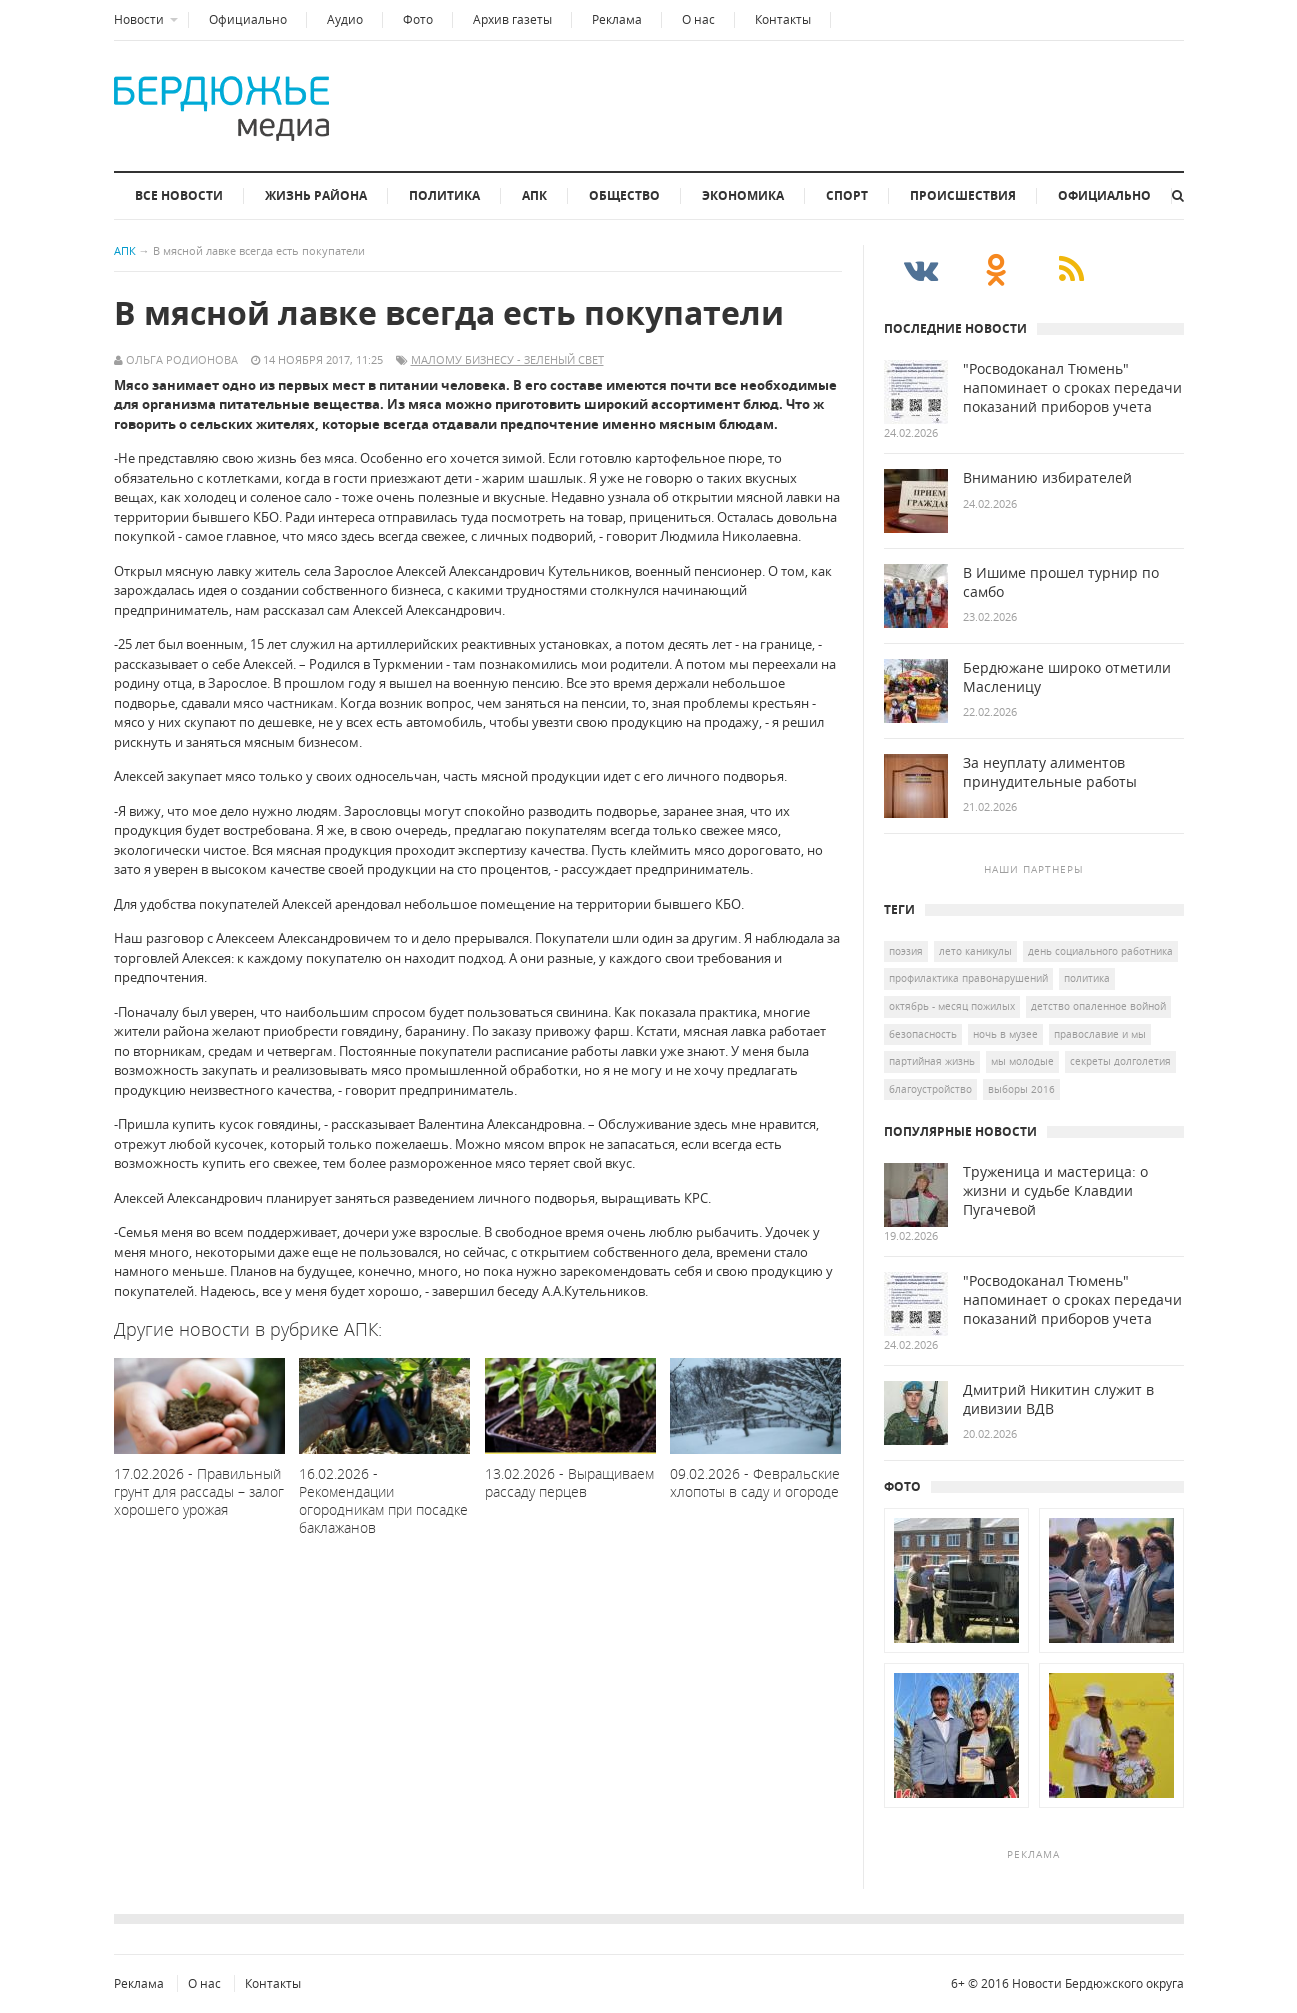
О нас (698, 19)
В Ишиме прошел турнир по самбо (1061, 582)
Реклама (617, 19)
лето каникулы (975, 951)
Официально (248, 19)
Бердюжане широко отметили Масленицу (1067, 677)
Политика (444, 195)
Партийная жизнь (932, 1061)
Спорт (847, 195)
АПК (534, 195)
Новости (139, 19)
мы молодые (1022, 1061)
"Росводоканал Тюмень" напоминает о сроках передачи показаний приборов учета (1072, 388)
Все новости (179, 195)
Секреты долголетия (1120, 1061)
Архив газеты (512, 19)
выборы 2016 (1021, 1089)
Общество (624, 195)
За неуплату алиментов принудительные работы (1050, 772)
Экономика (743, 195)
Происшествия (963, 195)
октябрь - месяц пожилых (952, 1006)
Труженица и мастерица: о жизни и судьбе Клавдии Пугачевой (1055, 1191)
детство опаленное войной (1098, 1006)
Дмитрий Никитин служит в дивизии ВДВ (1058, 1399)
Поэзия (906, 951)
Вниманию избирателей (1047, 478)
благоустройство (930, 1089)
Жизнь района (316, 195)
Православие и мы (1100, 1034)
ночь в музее (1005, 1034)
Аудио (345, 19)
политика (1087, 978)
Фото (418, 19)
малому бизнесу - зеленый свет (507, 359)
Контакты (783, 19)
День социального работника (1100, 951)
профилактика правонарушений (968, 978)
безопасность (923, 1034)
